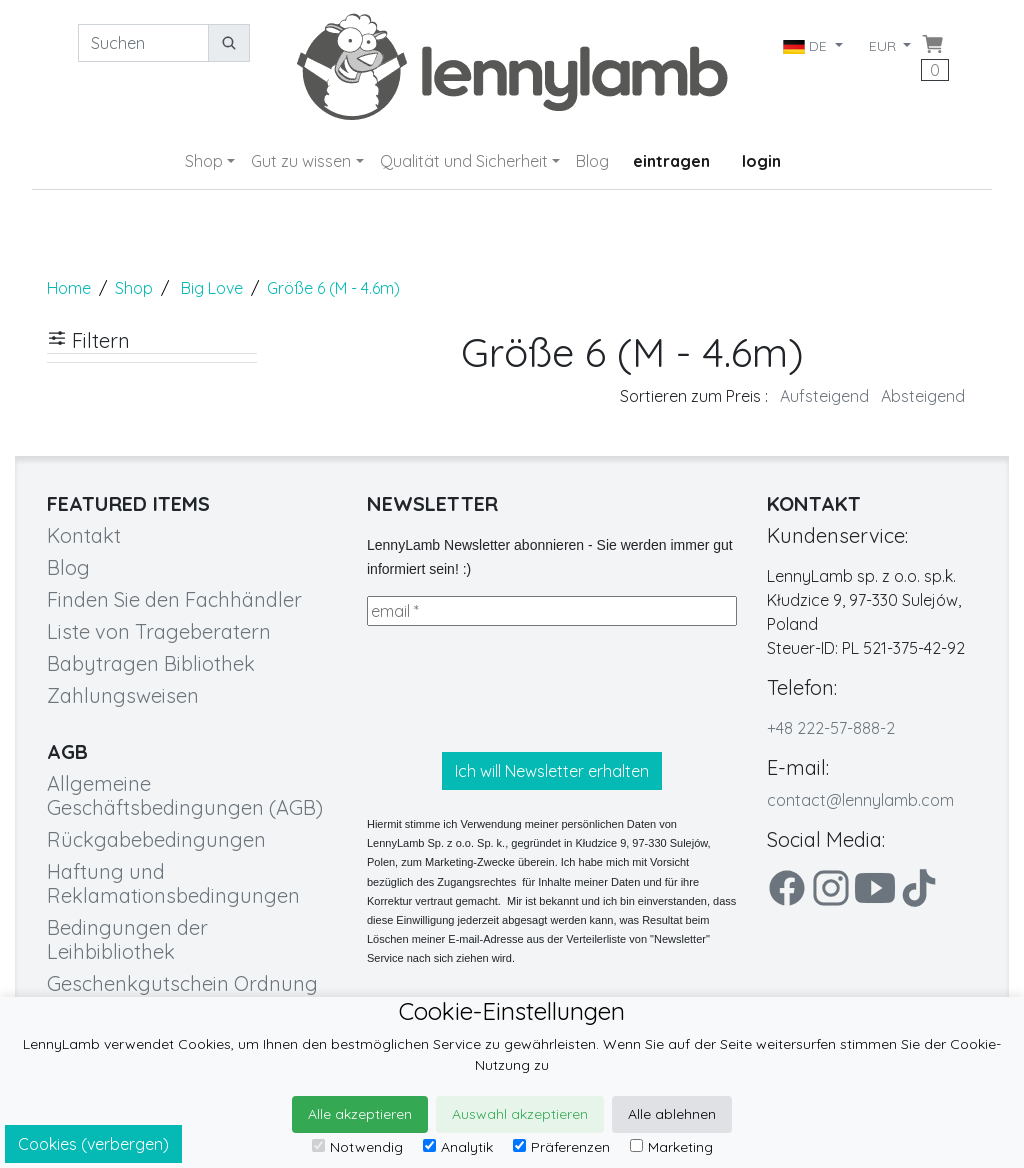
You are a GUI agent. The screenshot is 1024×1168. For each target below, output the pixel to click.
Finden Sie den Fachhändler (174, 599)
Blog (592, 161)
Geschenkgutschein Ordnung (182, 983)
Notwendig (357, 1147)
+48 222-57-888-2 (831, 728)
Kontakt (84, 535)
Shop (204, 161)
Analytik (458, 1147)
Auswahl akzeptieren (520, 1114)
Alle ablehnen (672, 1114)
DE (806, 46)
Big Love (212, 288)
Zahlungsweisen (123, 695)
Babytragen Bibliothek (151, 663)
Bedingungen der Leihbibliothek (127, 939)
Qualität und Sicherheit (464, 161)
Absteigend (923, 396)
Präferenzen (561, 1147)
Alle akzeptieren (360, 1114)
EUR (884, 46)
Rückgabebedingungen (156, 839)
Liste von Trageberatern (159, 631)
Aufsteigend (824, 396)
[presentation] (519, 689)
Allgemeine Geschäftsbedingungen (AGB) (185, 795)
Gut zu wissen (301, 161)
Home (69, 288)
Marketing (671, 1147)
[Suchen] (143, 43)
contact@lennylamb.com (860, 800)
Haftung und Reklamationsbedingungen (173, 883)
